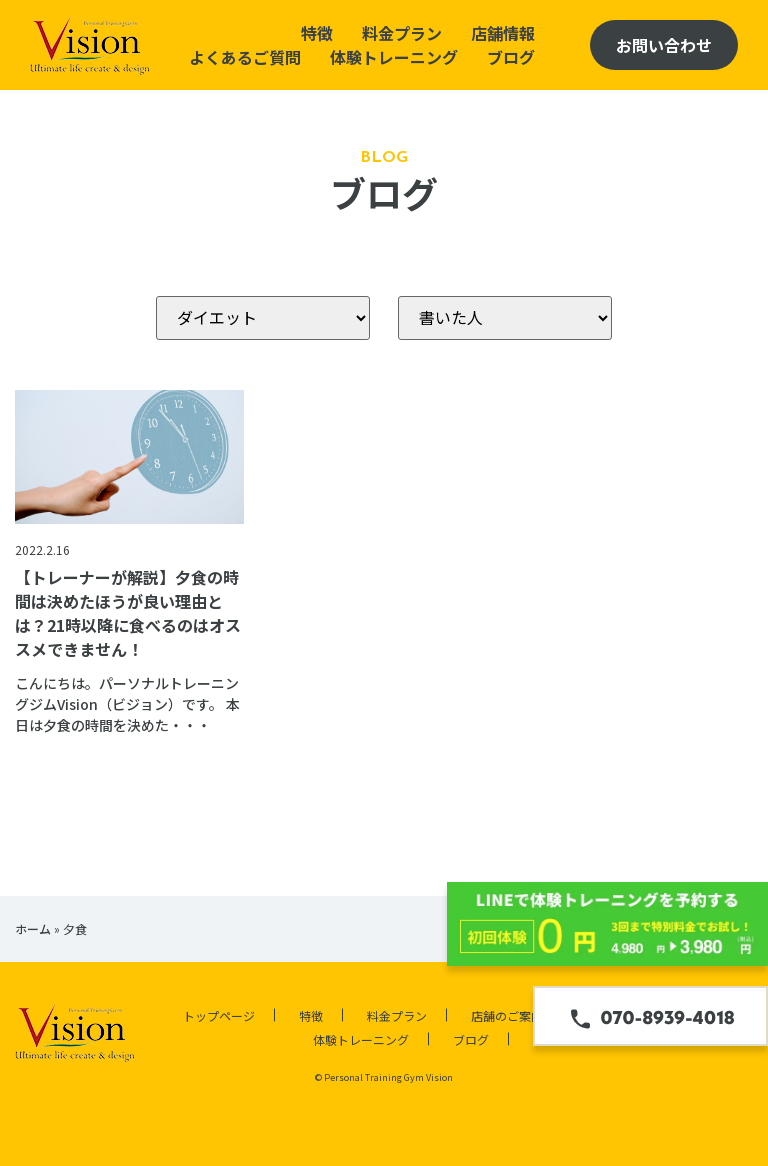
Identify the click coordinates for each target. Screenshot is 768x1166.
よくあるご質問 (245, 57)
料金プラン (402, 33)
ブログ (511, 57)
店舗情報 (503, 33)
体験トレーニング (394, 57)
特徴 (317, 33)
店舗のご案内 (507, 1015)
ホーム (33, 928)
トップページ (219, 1015)
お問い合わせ (664, 45)
